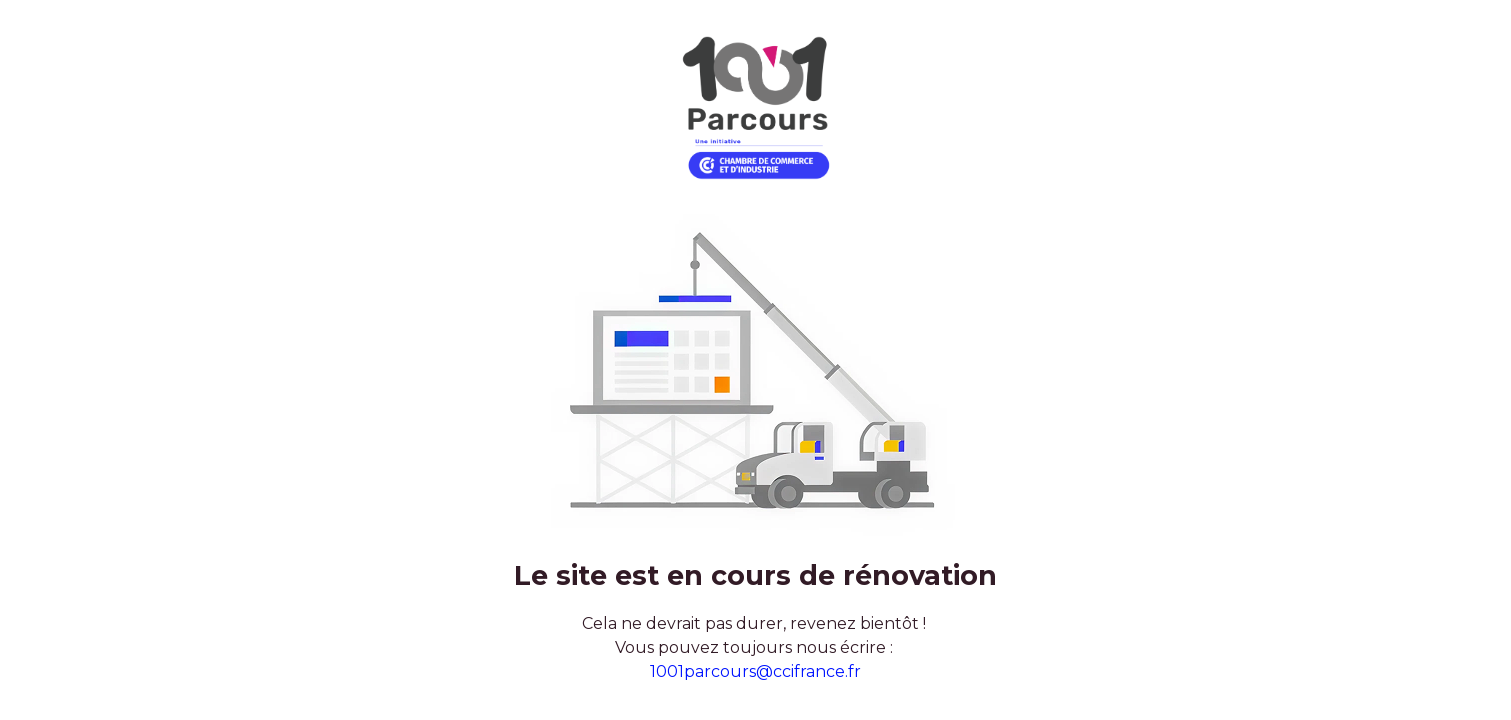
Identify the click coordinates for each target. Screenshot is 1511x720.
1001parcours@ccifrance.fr (755, 671)
